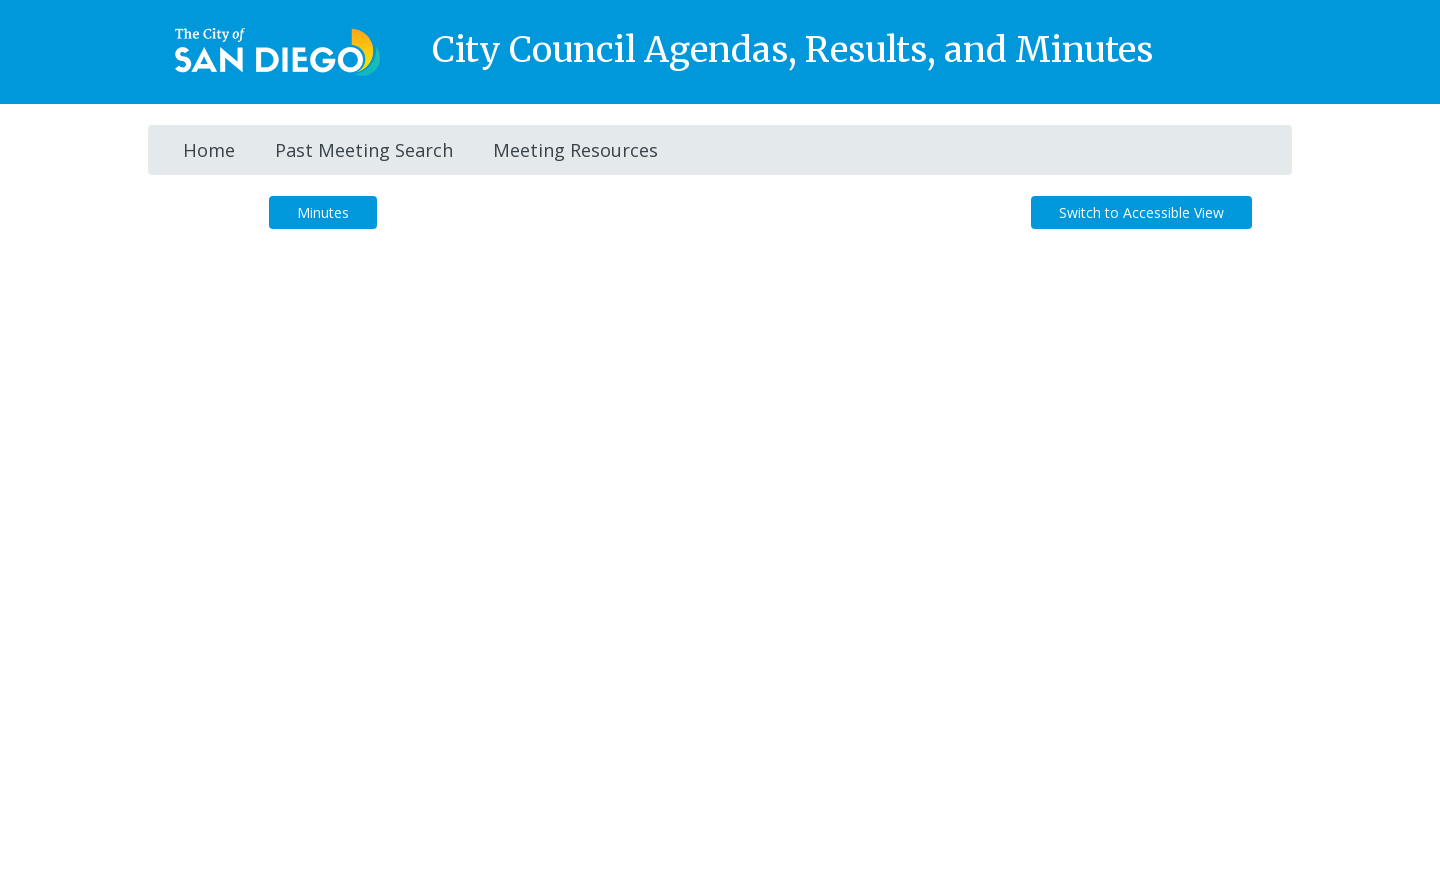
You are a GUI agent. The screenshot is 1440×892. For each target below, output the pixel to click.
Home (209, 150)
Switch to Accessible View (1141, 212)
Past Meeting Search (364, 150)
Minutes (323, 212)
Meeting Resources (575, 150)
